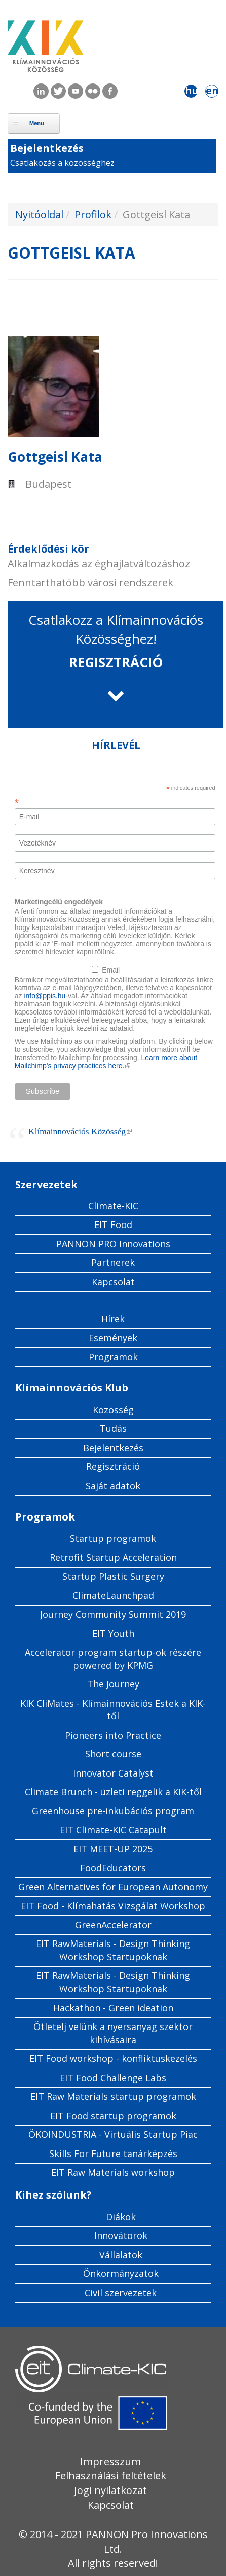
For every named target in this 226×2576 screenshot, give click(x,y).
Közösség (113, 1410)
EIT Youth (113, 1633)
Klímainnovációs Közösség (80, 1131)
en (212, 91)
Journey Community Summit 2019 (113, 1614)
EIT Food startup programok (113, 2115)
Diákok (121, 2217)
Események (113, 1338)
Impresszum (110, 2461)
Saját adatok (113, 1486)
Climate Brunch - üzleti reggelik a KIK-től (113, 1792)
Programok (113, 1356)
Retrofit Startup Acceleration (113, 1557)
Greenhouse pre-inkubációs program (113, 1811)
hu (191, 91)
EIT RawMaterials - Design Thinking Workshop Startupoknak (113, 1950)
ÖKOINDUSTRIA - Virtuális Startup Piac (113, 2134)
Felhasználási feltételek (110, 2475)
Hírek (113, 1319)
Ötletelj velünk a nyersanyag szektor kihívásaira (113, 2033)
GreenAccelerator (113, 1925)
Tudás (113, 1428)
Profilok (92, 214)
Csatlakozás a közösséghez (62, 162)
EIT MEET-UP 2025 (113, 1849)
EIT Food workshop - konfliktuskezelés (113, 2058)
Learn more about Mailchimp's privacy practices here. (106, 1061)
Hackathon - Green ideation (113, 2008)
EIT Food (113, 1224)
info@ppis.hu (44, 996)
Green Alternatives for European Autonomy (113, 1887)
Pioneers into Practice (113, 1735)
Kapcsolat (113, 1282)
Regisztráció (113, 1466)
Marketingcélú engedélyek (59, 902)
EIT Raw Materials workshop (113, 2172)
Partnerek (113, 1262)
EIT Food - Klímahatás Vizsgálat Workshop (113, 1905)
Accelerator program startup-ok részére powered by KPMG (113, 1658)
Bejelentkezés (47, 148)
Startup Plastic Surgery (113, 1576)
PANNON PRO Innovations (113, 1244)
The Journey (113, 1684)
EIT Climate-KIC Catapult (113, 1830)
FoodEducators (113, 1868)
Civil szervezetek (121, 2293)
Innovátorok (120, 2235)
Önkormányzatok (121, 2273)
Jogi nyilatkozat (110, 2490)
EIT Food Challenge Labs (113, 2078)
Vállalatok (120, 2255)
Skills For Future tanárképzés (113, 2153)
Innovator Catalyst (113, 1773)
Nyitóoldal (39, 214)
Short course (113, 1754)
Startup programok (113, 1538)
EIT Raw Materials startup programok (113, 2096)
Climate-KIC (113, 1206)
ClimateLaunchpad (113, 1595)
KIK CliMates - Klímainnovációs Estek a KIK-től (113, 1709)
